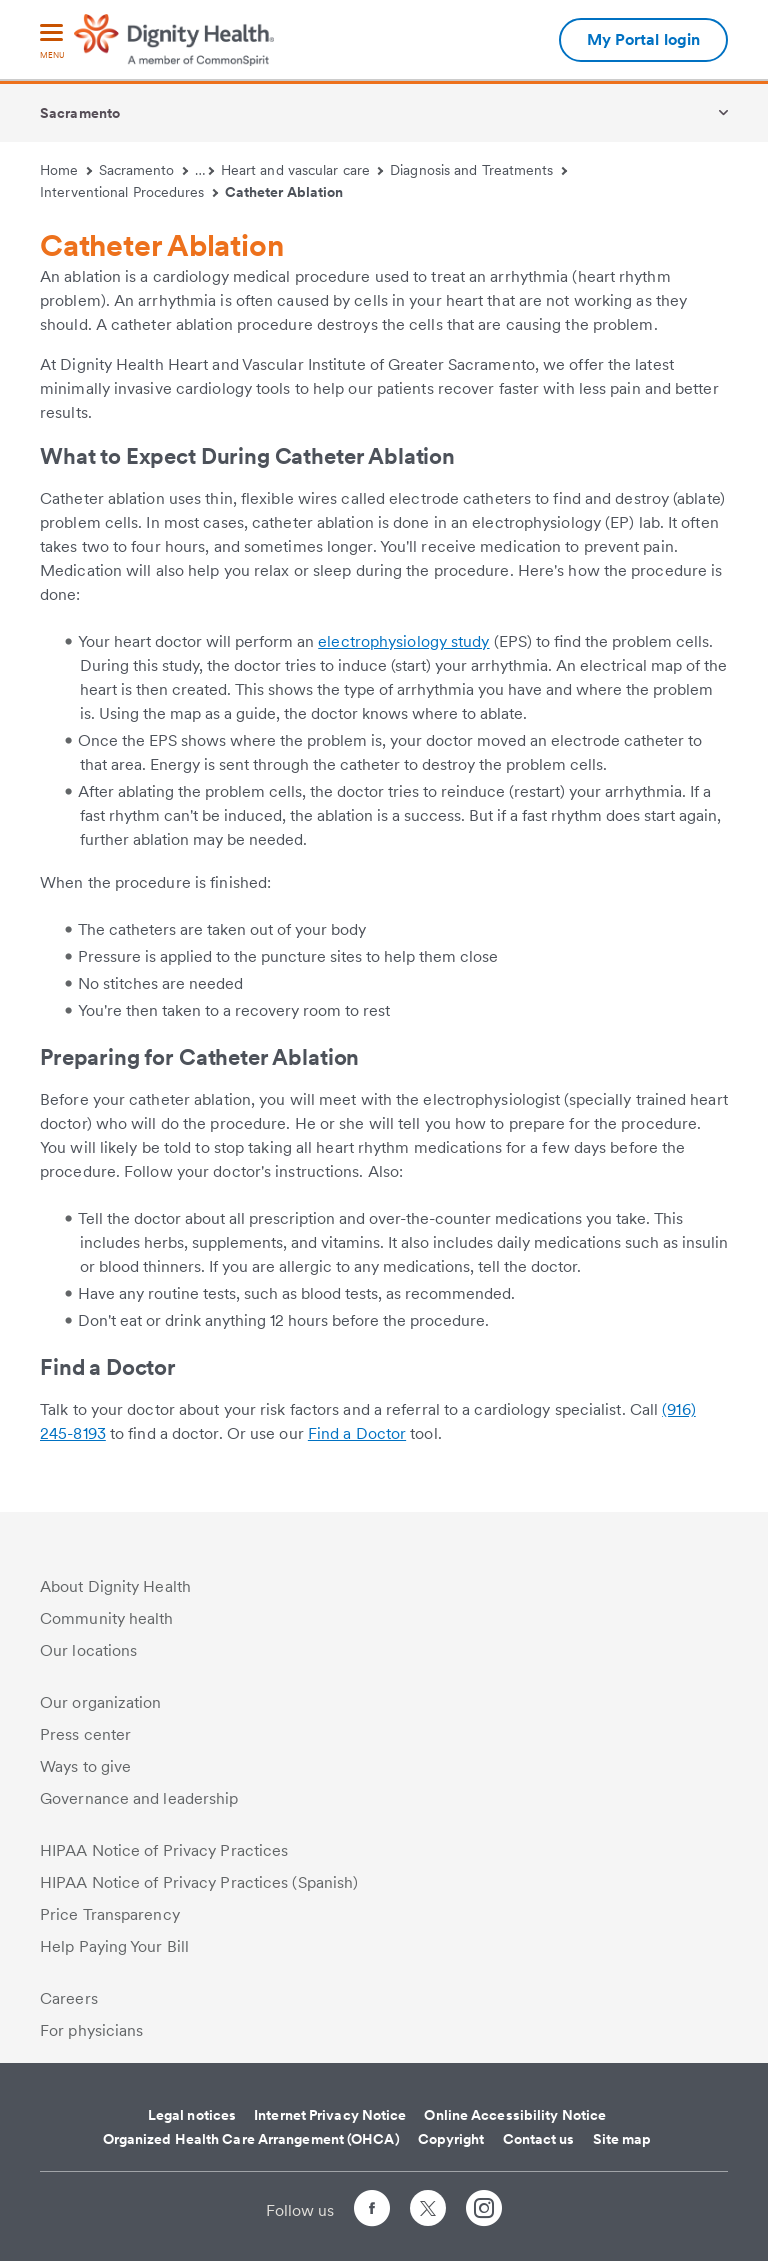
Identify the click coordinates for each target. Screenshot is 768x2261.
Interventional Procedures (129, 192)
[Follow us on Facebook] (372, 2211)
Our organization (101, 1702)
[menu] (52, 42)
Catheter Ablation (284, 192)
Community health (107, 1618)
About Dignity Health (115, 1586)
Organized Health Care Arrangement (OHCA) (251, 2139)
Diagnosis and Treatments (478, 170)
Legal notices (192, 2115)
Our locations (88, 1650)
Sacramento (80, 113)
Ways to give (85, 1766)
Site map (622, 2139)
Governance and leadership (139, 1798)
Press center (85, 1734)
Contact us (539, 2139)
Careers (69, 1998)
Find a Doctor (357, 1433)
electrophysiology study (403, 641)
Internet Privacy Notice (330, 2115)
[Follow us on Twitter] (428, 2199)
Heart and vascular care (302, 170)
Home (66, 170)
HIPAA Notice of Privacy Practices (164, 1850)
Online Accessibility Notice (515, 2115)
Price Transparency (110, 1914)
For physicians (91, 2030)
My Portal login (644, 39)
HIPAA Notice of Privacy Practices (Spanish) (199, 1882)
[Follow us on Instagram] (484, 2211)
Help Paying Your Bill (114, 1946)
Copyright (451, 2139)
